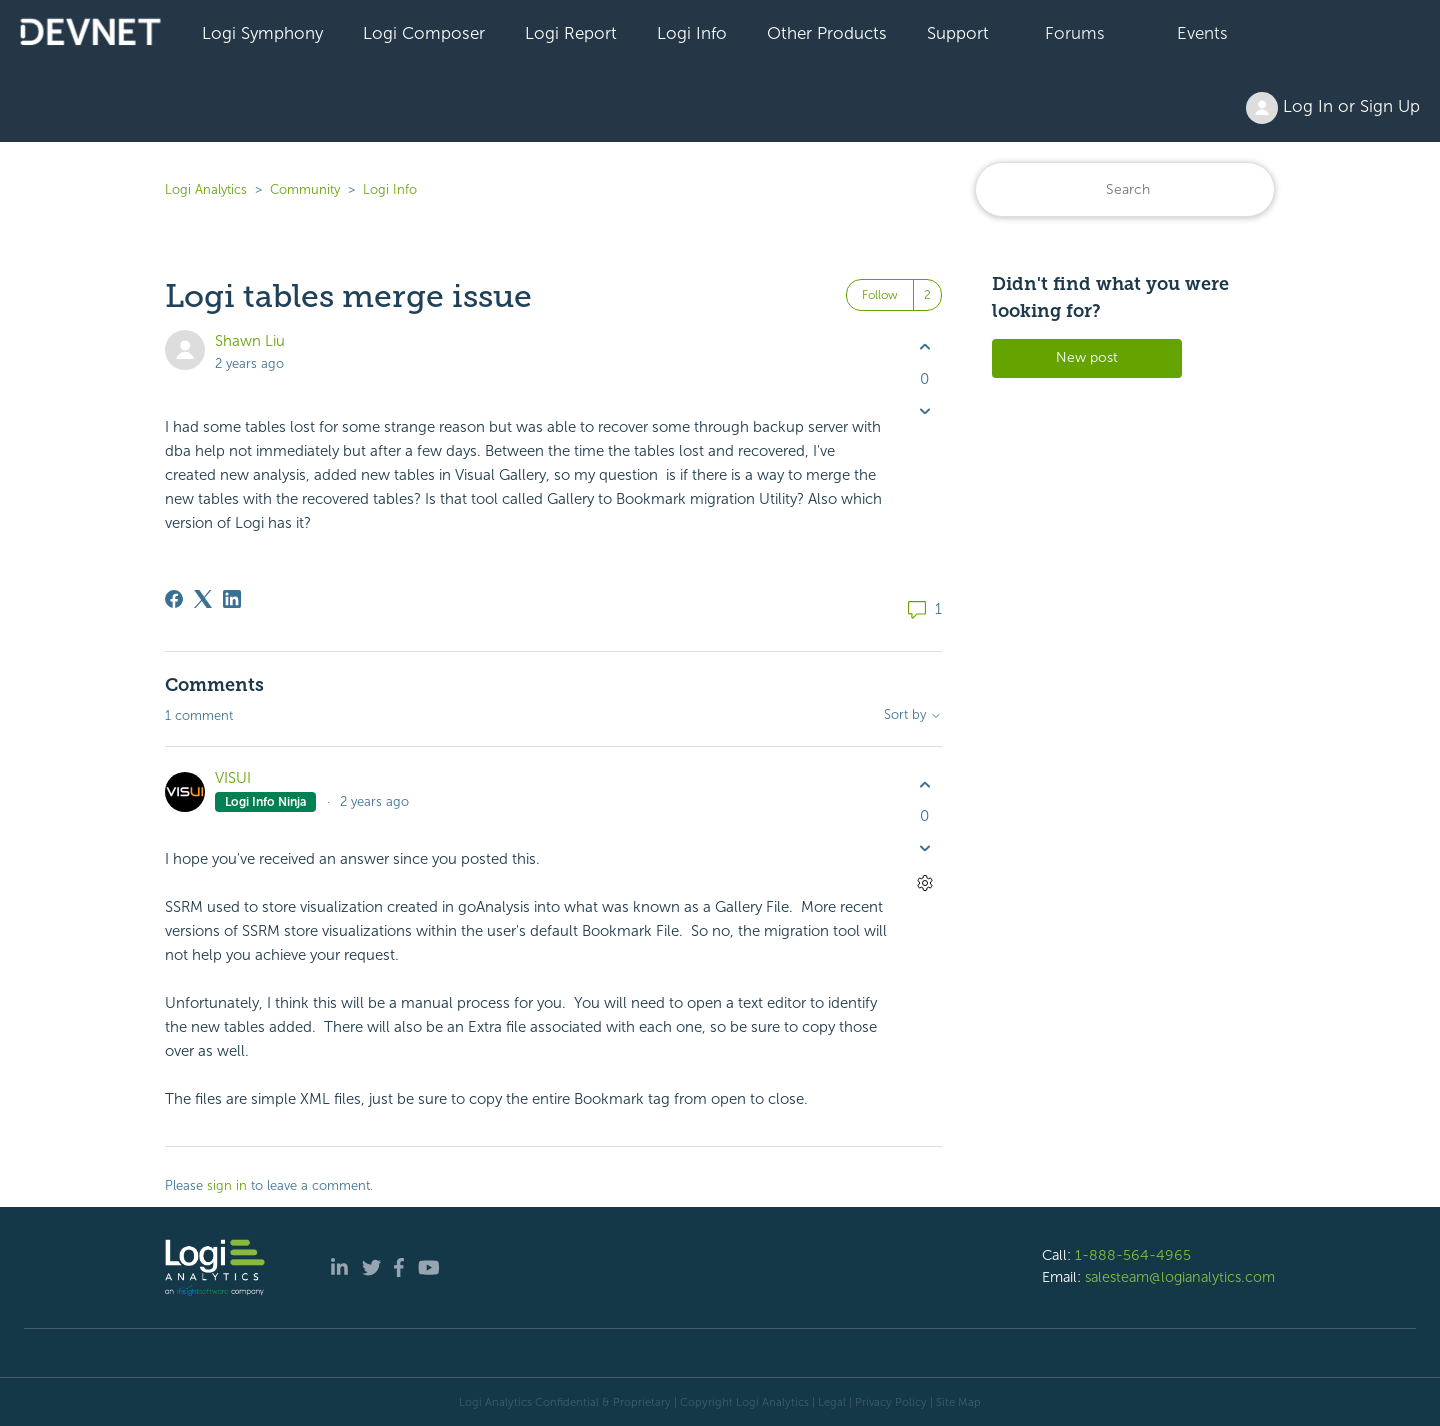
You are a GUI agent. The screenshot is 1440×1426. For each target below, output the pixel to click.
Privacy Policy (891, 1402)
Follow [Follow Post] (880, 295)
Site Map (958, 1402)
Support (958, 33)
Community (305, 189)
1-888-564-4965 (1133, 1255)
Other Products (827, 33)
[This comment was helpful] (924, 784)
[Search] (1125, 189)
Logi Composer (424, 33)
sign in (227, 1185)
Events (1202, 33)
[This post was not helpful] (924, 410)
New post (1087, 357)
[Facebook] (174, 599)
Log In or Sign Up (1333, 108)
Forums (1075, 33)
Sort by (913, 715)
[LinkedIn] (232, 599)
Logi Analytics (206, 189)
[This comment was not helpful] (924, 848)
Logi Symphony (262, 33)
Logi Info (692, 33)
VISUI (233, 778)
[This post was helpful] (924, 347)
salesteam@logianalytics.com (1180, 1277)
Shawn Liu (250, 341)
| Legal (829, 1402)
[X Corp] (203, 599)
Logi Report (571, 33)
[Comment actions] (924, 883)
